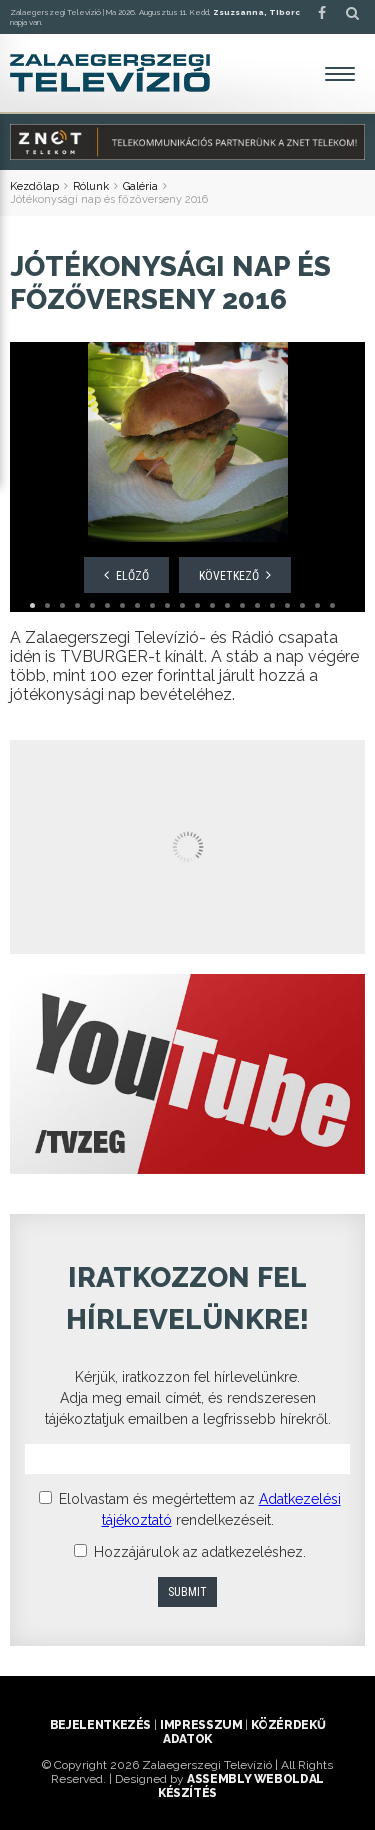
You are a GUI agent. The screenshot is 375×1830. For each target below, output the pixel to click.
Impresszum (201, 1725)
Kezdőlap (34, 186)
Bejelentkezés (100, 1725)
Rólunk (91, 186)
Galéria (140, 186)
